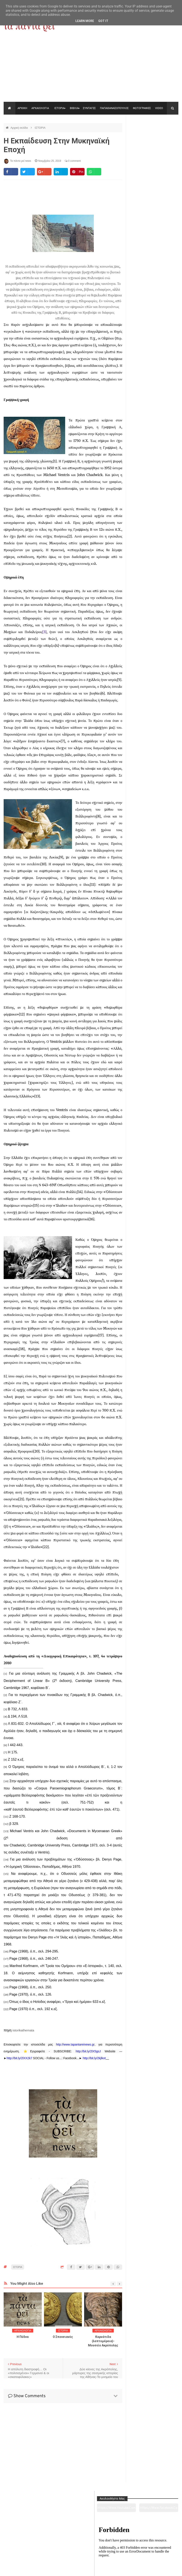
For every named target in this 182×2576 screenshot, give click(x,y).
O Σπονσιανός (63, 2337)
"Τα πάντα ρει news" (46, 2569)
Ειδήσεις (162, 2549)
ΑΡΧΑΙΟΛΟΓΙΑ (40, 108)
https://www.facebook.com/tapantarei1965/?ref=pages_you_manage (166, 134)
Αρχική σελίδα (19, 127)
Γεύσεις (126, 2549)
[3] (44, 632)
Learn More (84, 21)
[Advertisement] (91, 70)
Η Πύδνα (23, 2337)
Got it (103, 21)
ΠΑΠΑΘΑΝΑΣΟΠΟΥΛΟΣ (114, 108)
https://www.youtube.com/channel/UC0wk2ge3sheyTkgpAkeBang (141, 134)
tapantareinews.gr (166, 2569)
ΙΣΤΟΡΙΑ (59, 108)
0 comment (73, 160)
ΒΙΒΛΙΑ (74, 108)
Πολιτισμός (91, 2549)
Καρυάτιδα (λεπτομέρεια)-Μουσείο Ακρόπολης (103, 2341)
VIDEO (159, 108)
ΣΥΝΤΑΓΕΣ (89, 108)
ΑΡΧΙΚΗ (22, 108)
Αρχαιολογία (20, 2549)
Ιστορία (56, 2549)
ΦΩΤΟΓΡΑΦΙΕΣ (142, 108)
